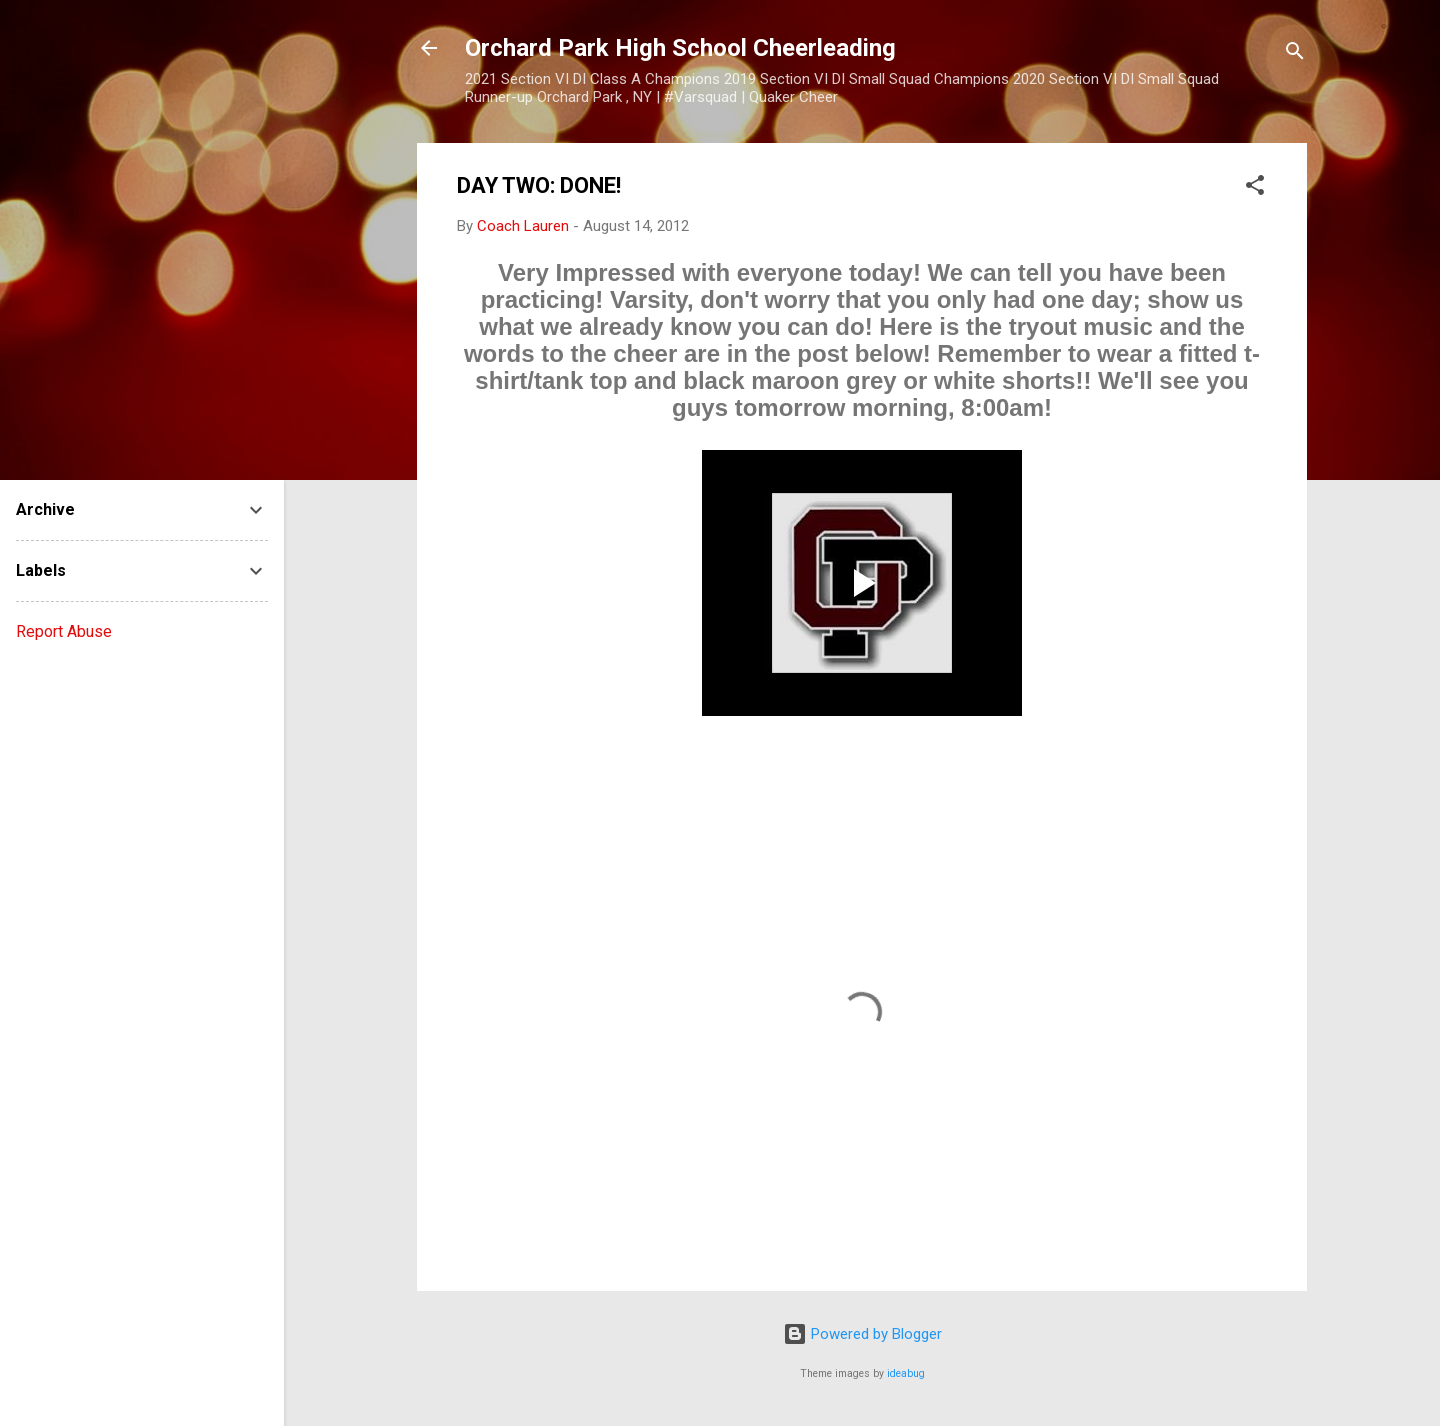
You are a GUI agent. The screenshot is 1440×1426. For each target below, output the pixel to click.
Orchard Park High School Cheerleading (680, 48)
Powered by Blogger (862, 1334)
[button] (1255, 188)
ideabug (906, 1373)
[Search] (1295, 54)
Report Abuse (64, 631)
